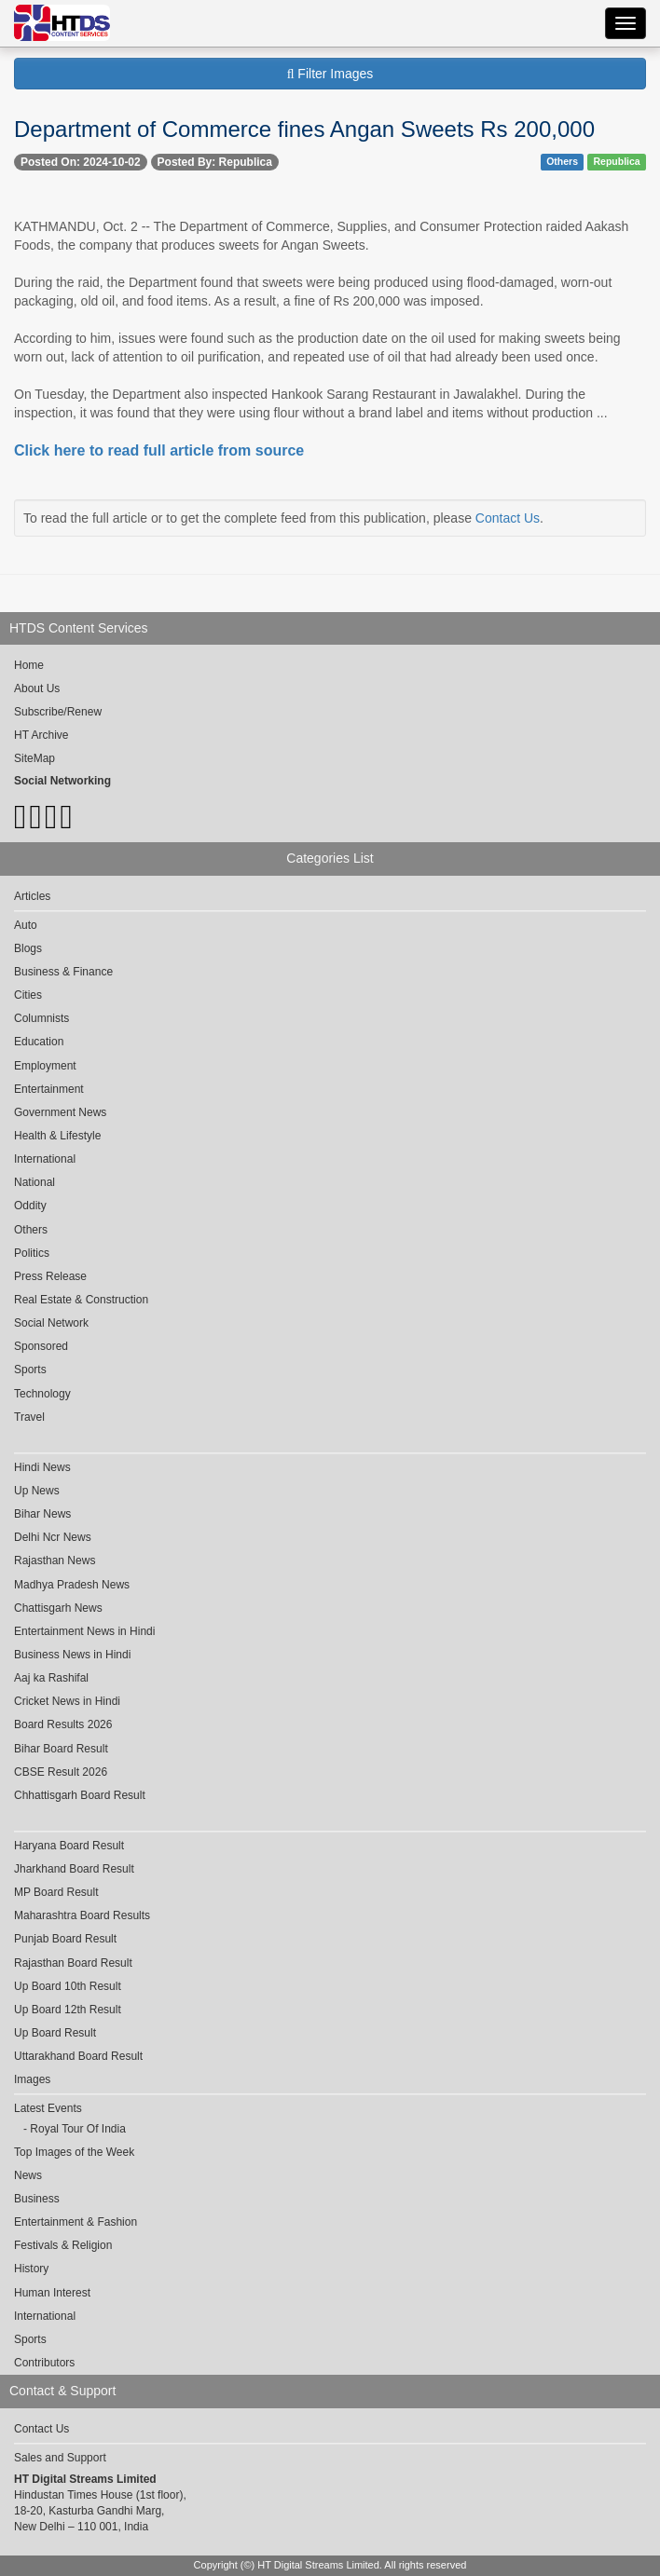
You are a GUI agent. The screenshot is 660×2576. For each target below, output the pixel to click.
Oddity (30, 1205)
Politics (31, 1253)
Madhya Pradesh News (72, 1584)
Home (29, 665)
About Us (37, 688)
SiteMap (34, 758)
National (34, 1182)
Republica (617, 161)
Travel (29, 1417)
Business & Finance (63, 971)
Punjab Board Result (65, 1938)
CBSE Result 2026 (60, 1772)
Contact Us (507, 518)
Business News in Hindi (72, 1654)
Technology (42, 1393)
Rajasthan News (54, 1560)
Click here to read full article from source (159, 450)
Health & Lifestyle (57, 1135)
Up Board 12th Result (67, 2009)
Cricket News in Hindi (67, 1701)
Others (562, 161)
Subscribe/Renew (58, 711)
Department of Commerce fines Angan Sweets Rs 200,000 (304, 129)
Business (37, 2198)
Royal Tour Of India (78, 2128)
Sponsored (41, 1346)
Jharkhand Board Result (74, 1868)
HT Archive (41, 735)
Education (38, 1041)
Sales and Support (60, 2457)
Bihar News (42, 1513)
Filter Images (330, 73)
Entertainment (49, 1089)
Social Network (51, 1322)
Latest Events (48, 2108)
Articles (32, 896)
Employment (45, 1065)
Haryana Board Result (69, 1845)
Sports (30, 1369)
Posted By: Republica (215, 162)
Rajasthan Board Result (73, 1962)
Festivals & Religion (63, 2245)
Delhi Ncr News (52, 1537)
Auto (25, 925)
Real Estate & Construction (81, 1299)
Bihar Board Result (61, 1748)
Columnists (41, 1018)
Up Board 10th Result (67, 1986)
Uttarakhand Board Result (78, 2056)
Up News (37, 1490)
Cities (28, 995)
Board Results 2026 (63, 1724)
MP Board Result (56, 1892)
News (28, 2175)
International (45, 1158)
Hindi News (42, 1467)
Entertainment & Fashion (75, 2221)
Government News (60, 1112)
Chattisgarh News (58, 1608)
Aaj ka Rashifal (51, 1677)
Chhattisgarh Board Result (79, 1795)
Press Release (50, 1276)
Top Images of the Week (74, 2152)
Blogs (28, 948)
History (31, 2268)
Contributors (44, 2362)
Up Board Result (55, 2032)
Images (32, 2079)
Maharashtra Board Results (82, 1915)
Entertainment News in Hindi (84, 1631)
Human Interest (52, 2292)
